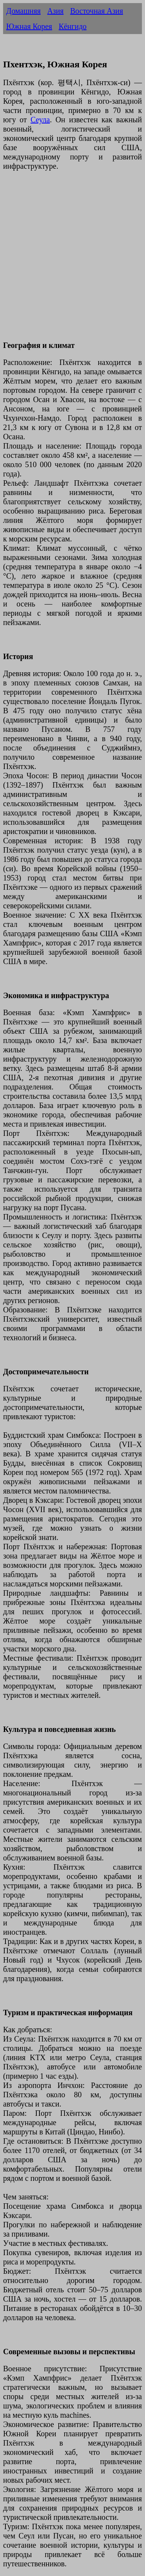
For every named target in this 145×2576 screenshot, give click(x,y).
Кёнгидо (73, 26)
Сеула (40, 119)
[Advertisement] (72, 260)
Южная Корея (29, 26)
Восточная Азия (96, 11)
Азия (55, 11)
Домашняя (23, 11)
